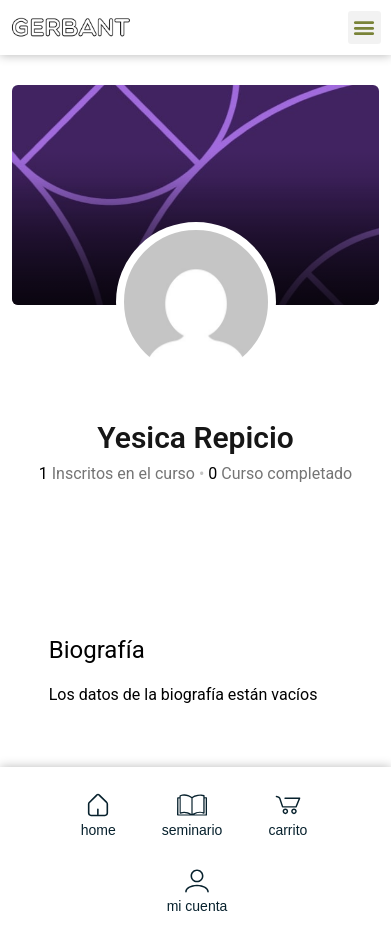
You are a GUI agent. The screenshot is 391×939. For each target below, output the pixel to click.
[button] (364, 27)
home (98, 814)
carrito (287, 814)
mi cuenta (197, 890)
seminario (192, 814)
